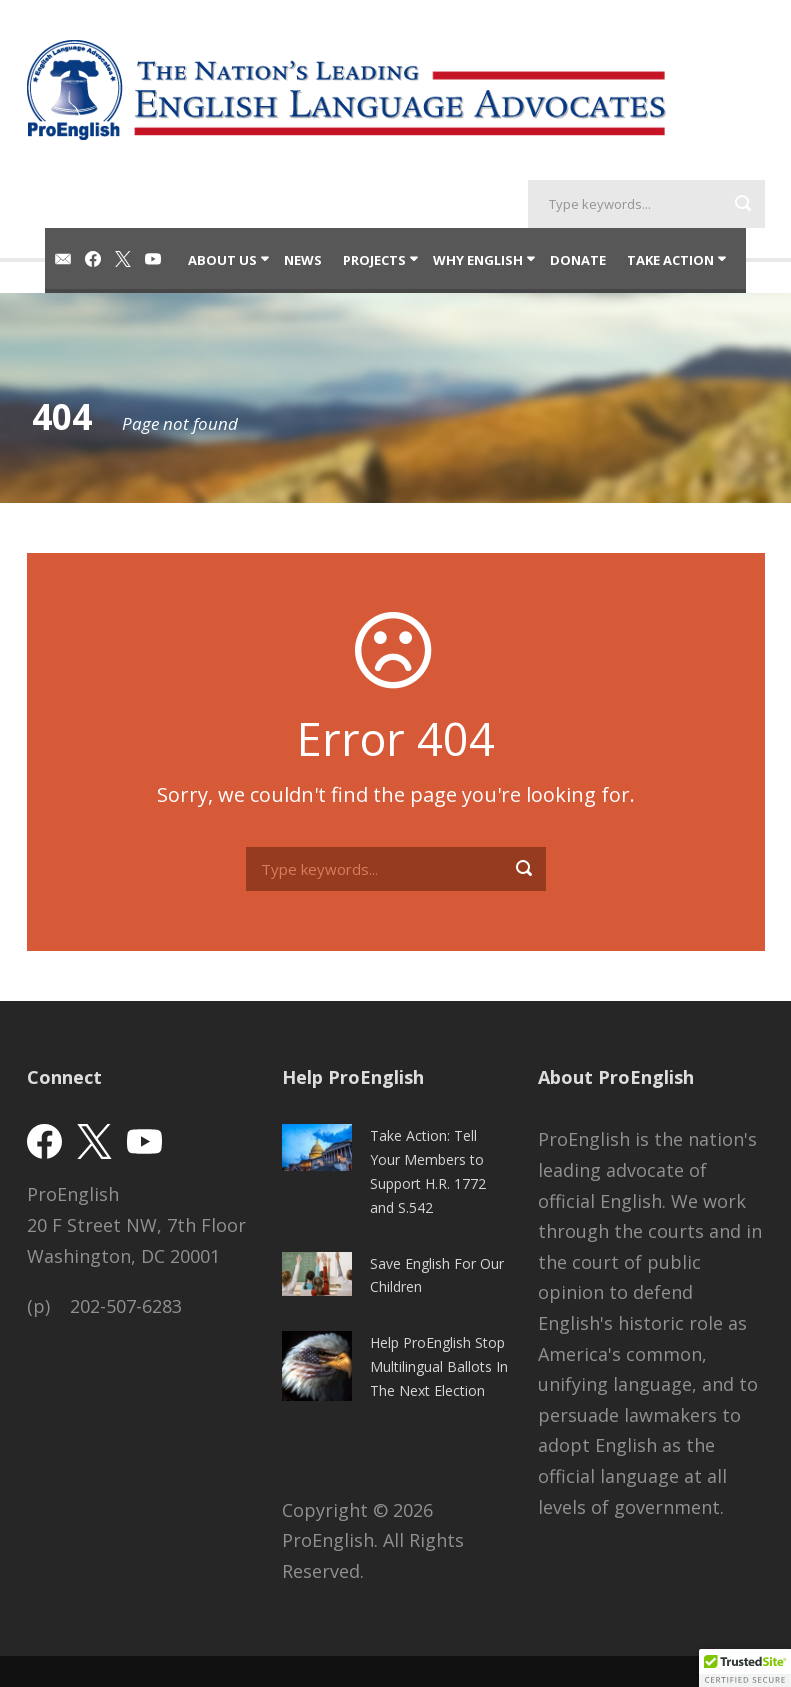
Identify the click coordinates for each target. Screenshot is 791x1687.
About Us (222, 260)
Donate (578, 260)
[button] (745, 1668)
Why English (478, 260)
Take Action (670, 260)
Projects (374, 260)
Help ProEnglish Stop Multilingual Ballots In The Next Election (439, 1366)
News (303, 260)
